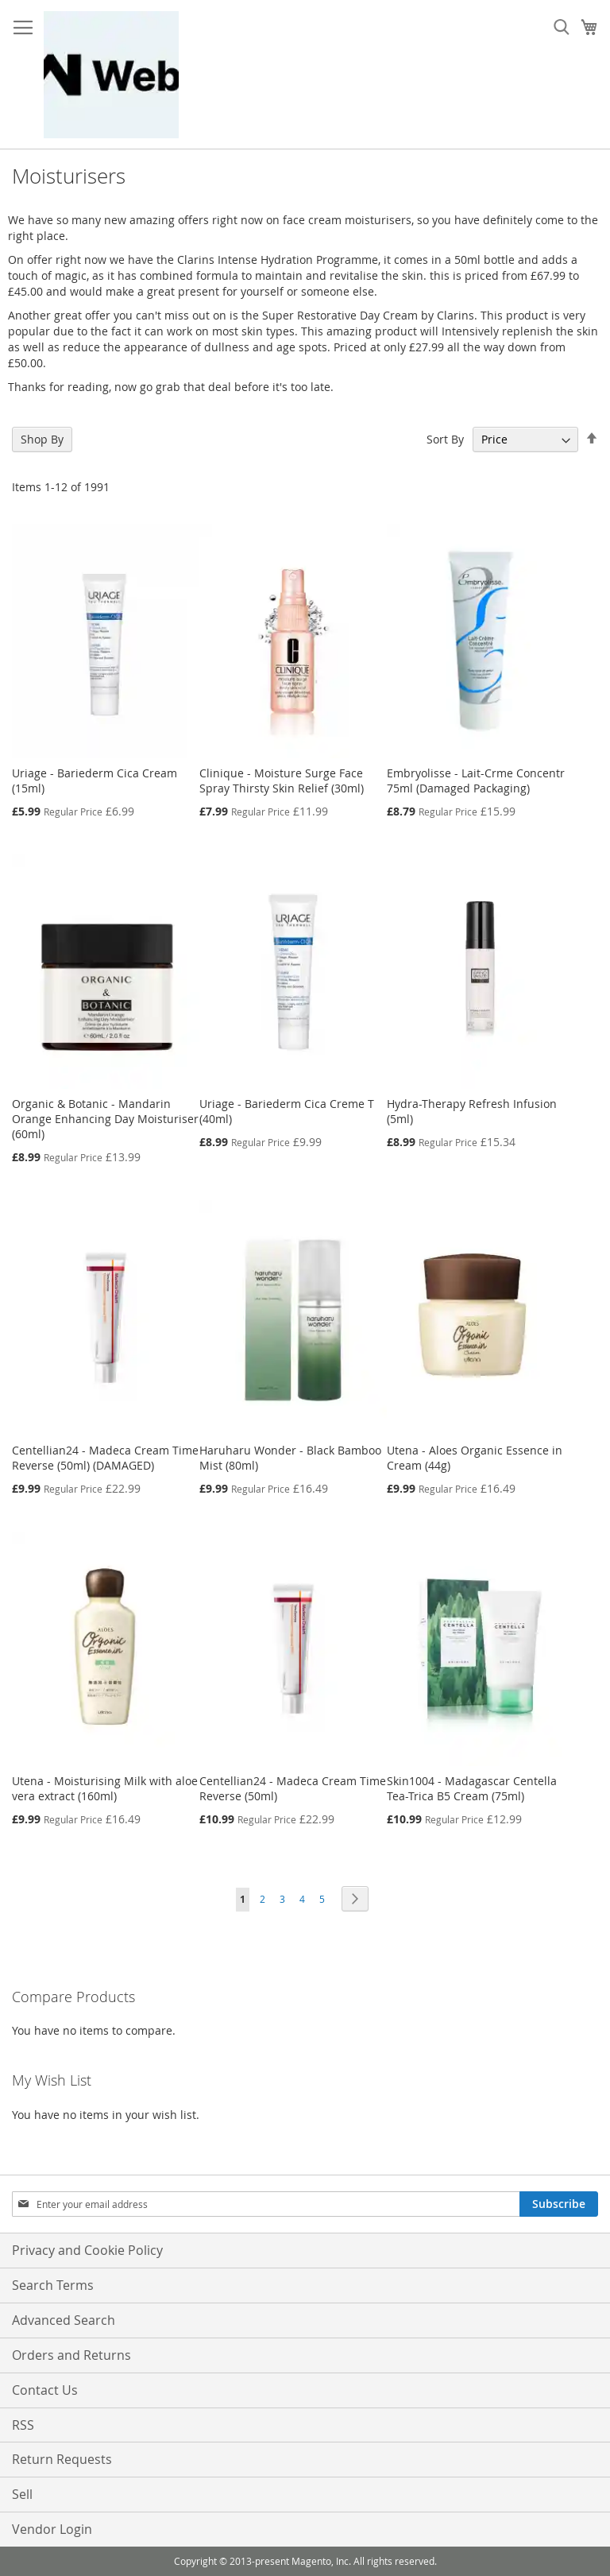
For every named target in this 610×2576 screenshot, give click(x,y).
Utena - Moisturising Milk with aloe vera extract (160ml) (105, 1788)
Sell (22, 2494)
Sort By (445, 439)
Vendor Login (52, 2529)
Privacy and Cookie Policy (87, 2250)
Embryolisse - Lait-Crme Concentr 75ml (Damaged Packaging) (476, 780)
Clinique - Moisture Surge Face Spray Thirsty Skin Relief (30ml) (281, 780)
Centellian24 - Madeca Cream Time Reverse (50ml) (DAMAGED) (105, 1458)
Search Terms (53, 2285)
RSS (23, 2425)
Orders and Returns (71, 2355)
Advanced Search (63, 2320)
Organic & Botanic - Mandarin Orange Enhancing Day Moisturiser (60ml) (105, 1118)
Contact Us (45, 2390)
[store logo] (111, 74)
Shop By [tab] (42, 439)
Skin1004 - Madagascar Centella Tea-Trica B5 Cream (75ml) (472, 1788)
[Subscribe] (558, 2204)
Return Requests (62, 2459)
